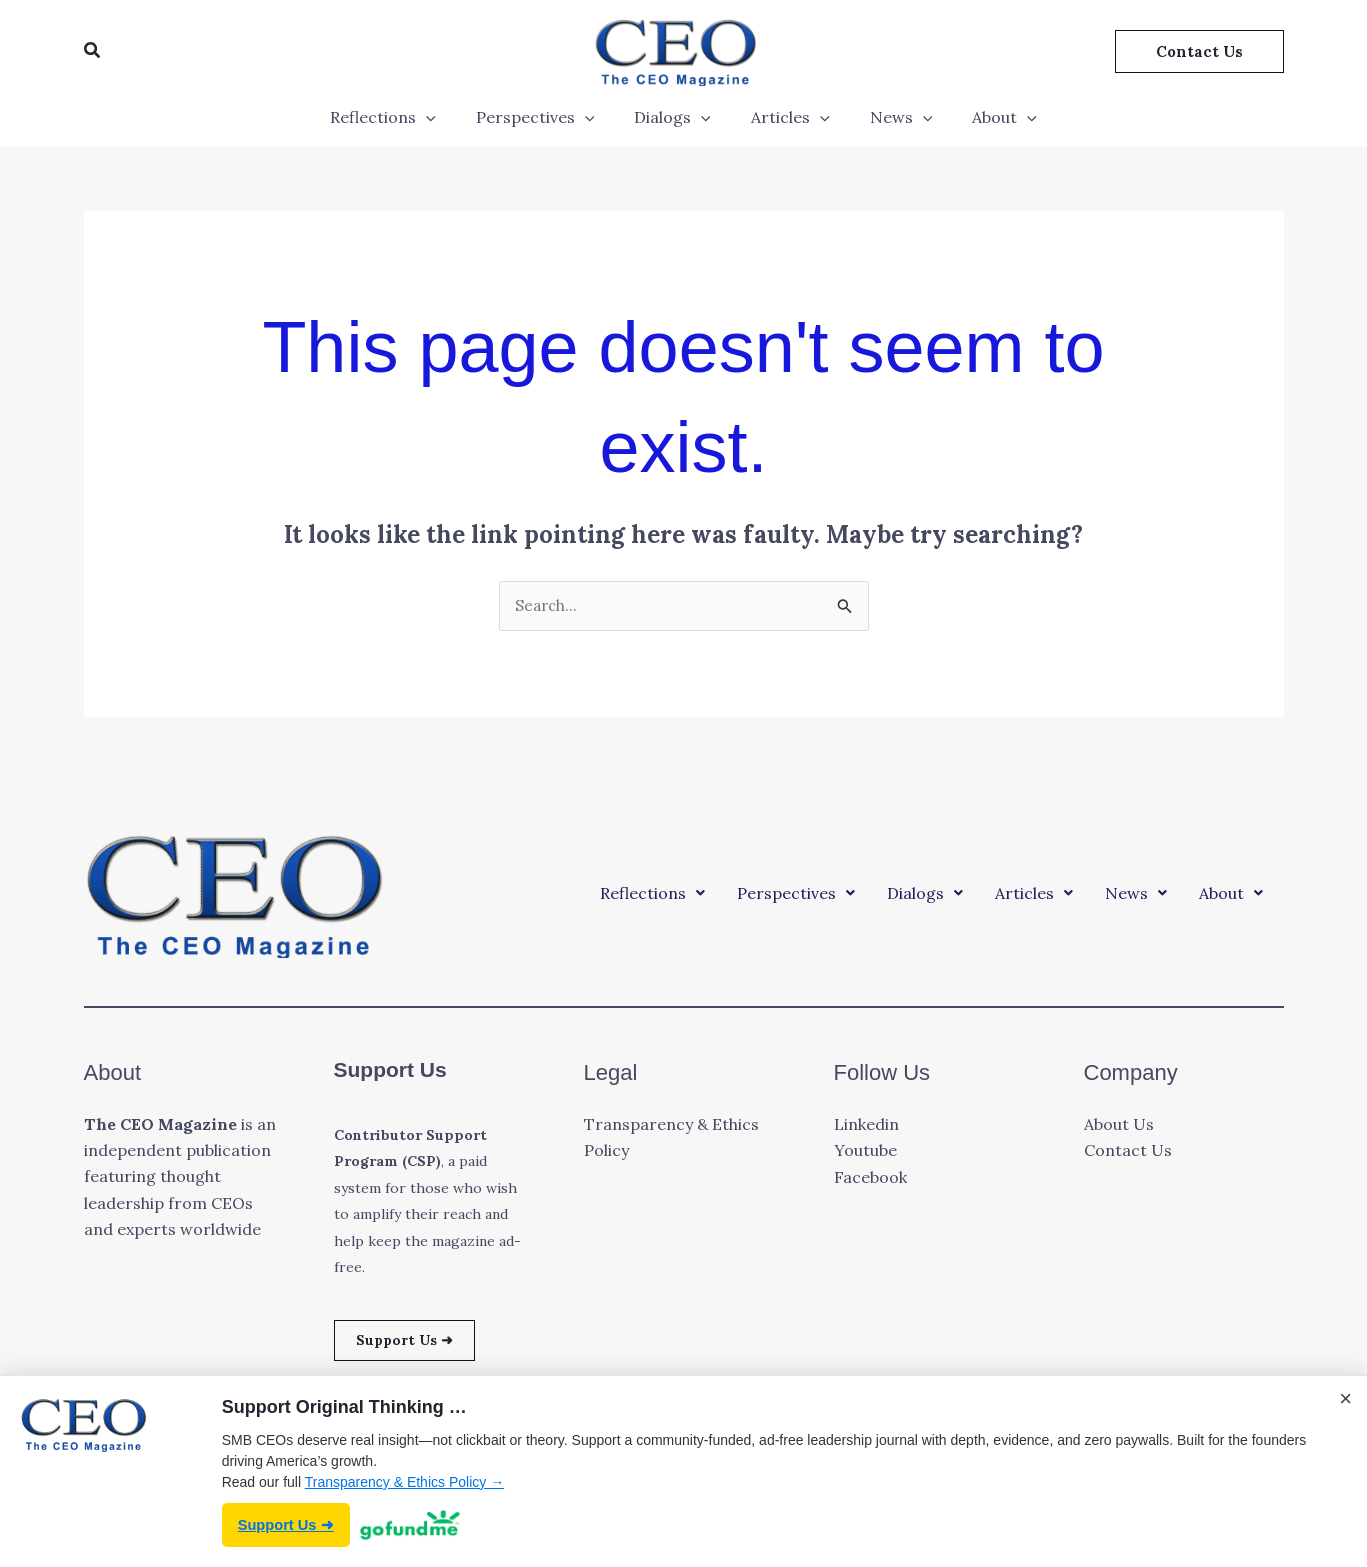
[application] (446, 117)
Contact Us (1128, 1152)
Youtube (865, 1152)
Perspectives (547, 117)
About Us (1119, 1125)
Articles (786, 117)
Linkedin (866, 1125)
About (984, 117)
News (889, 117)
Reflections (403, 117)
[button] (93, 51)
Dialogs (676, 117)
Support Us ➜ (412, 1343)
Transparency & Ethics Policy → (404, 1480)
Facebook (870, 1178)
